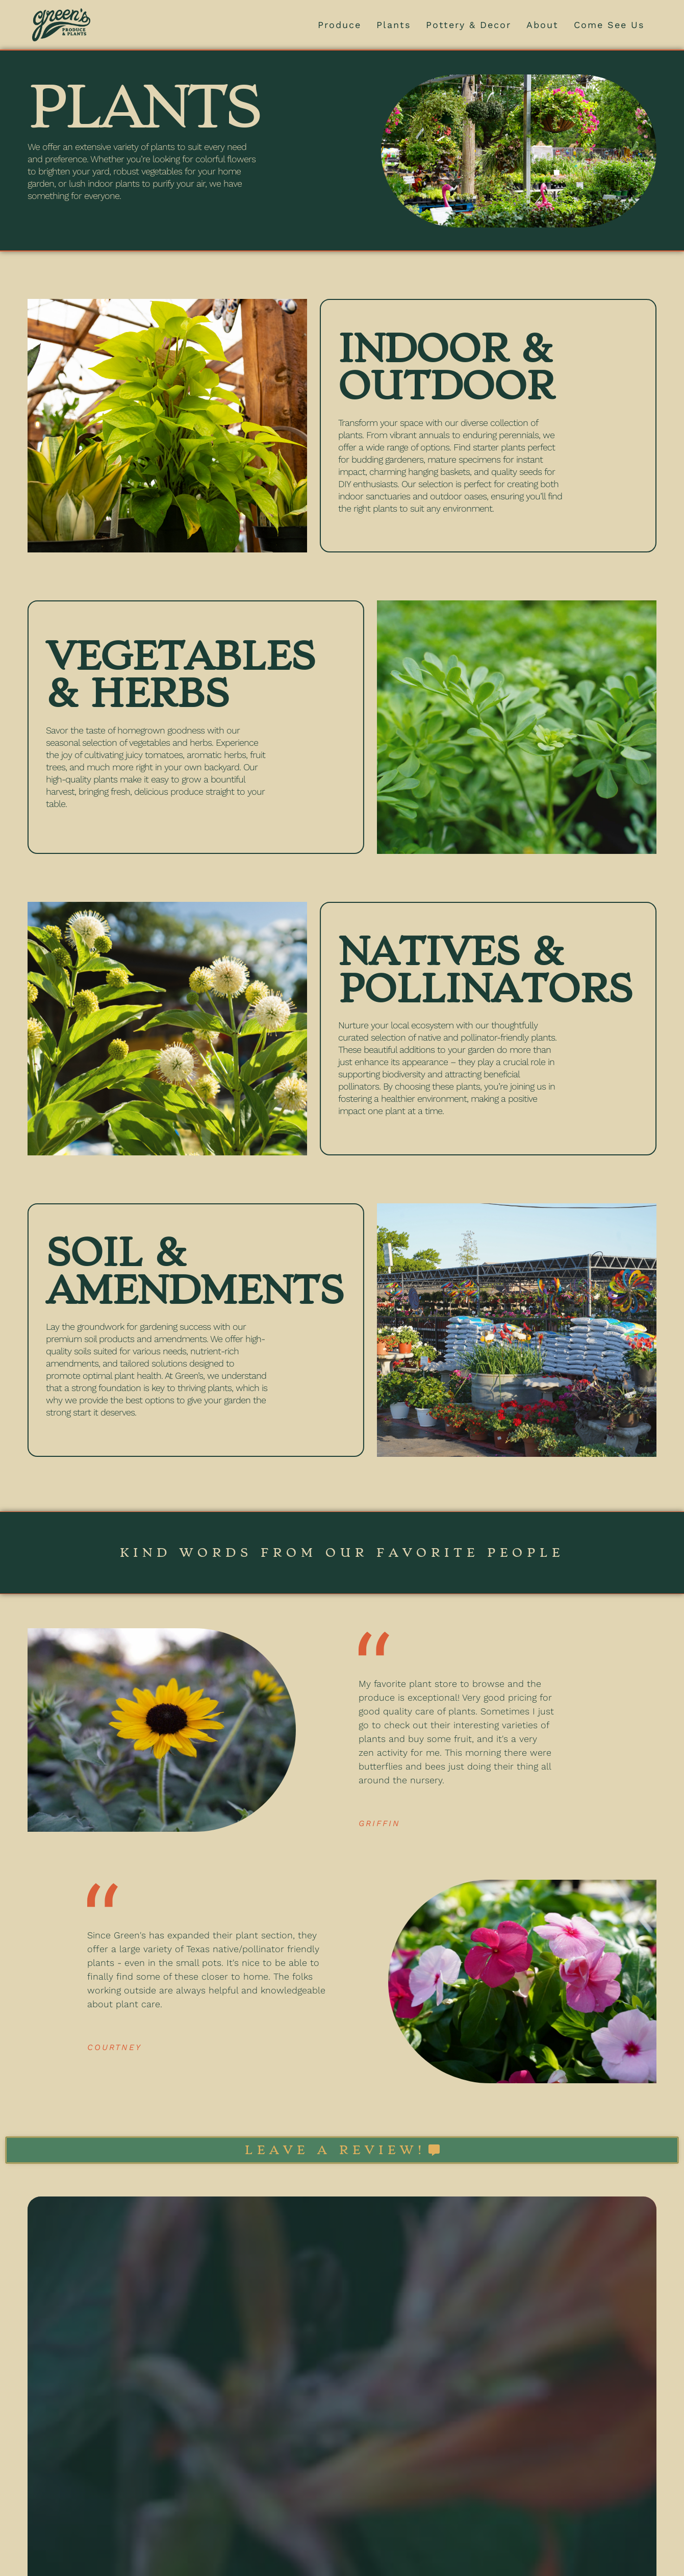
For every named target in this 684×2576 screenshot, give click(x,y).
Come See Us (609, 24)
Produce (339, 24)
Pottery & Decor (468, 24)
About (542, 24)
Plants (393, 24)
